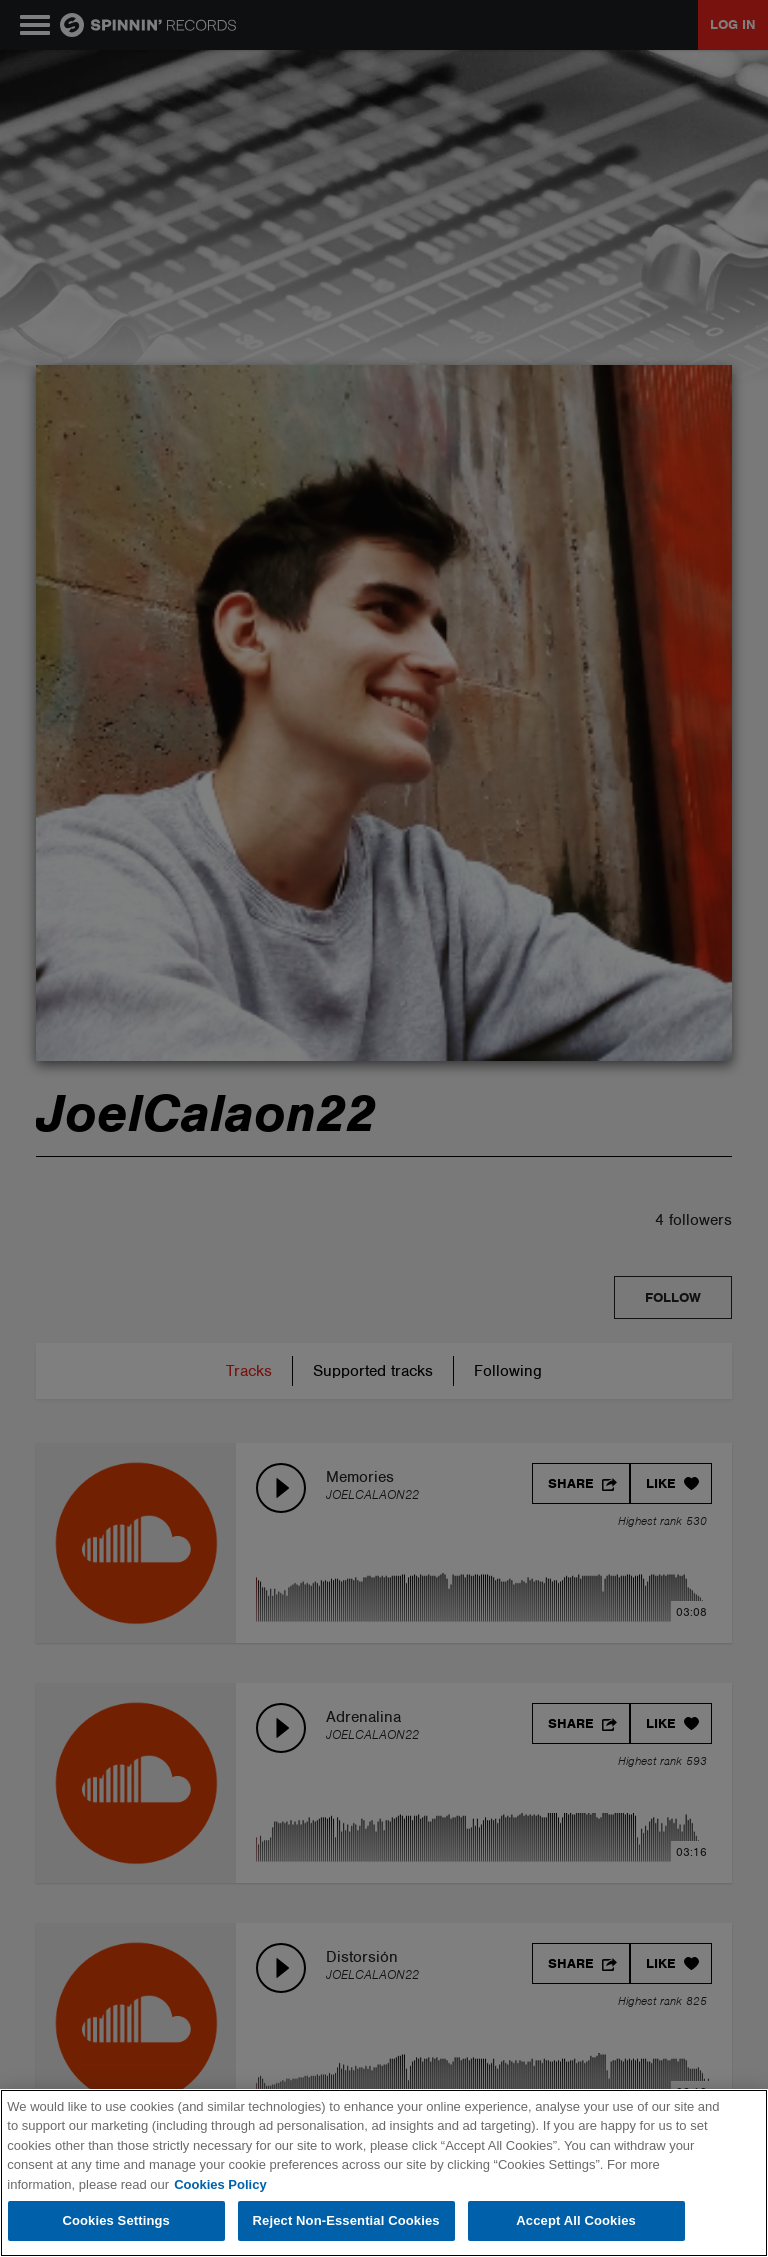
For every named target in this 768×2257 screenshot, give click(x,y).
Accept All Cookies (576, 2220)
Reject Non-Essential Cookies (346, 2220)
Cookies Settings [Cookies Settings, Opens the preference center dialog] (116, 2220)
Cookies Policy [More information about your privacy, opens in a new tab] (220, 2184)
